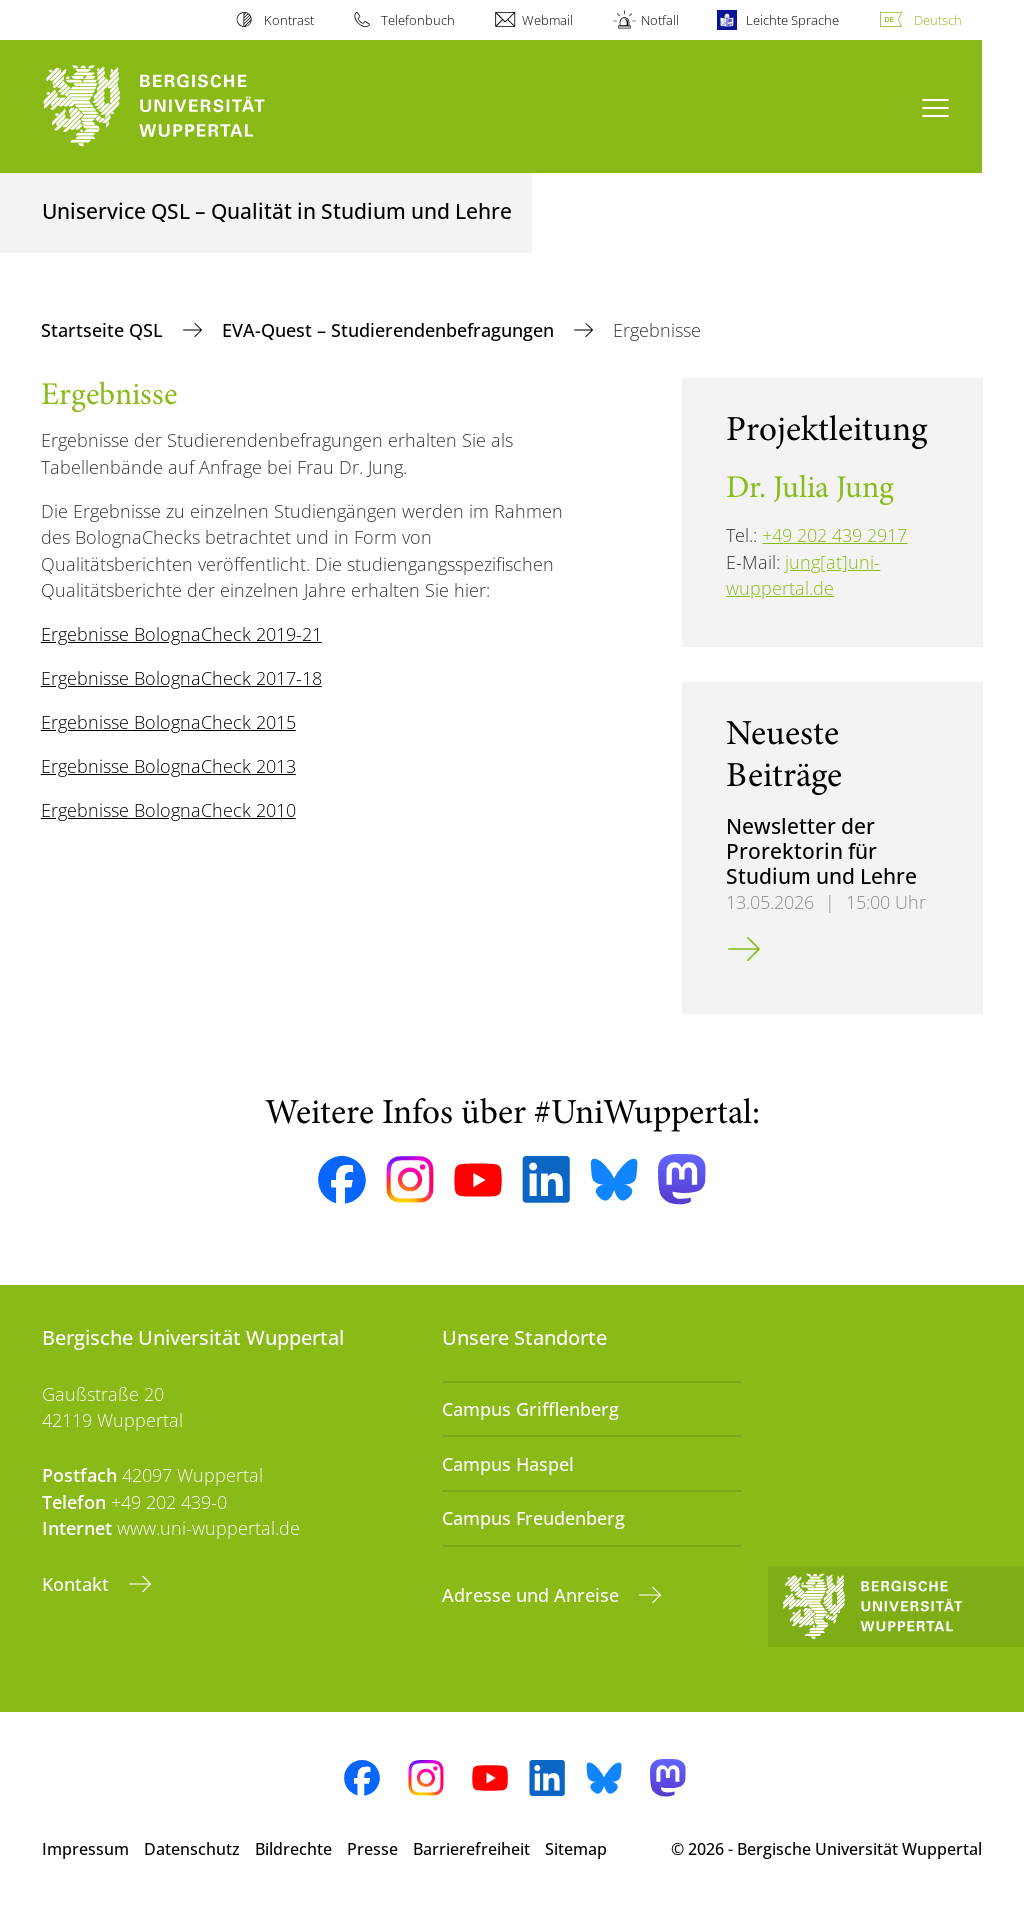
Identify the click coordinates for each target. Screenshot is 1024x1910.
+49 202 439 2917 (834, 535)
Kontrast (289, 20)
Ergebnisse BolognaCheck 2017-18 (181, 678)
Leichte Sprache (792, 20)
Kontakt (78, 1584)
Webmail (547, 20)
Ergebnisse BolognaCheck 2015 (168, 722)
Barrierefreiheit (471, 1849)
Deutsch (938, 20)
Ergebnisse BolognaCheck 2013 (168, 766)
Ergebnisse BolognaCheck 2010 (168, 810)
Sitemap (576, 1849)
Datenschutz (192, 1849)
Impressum (85, 1849)
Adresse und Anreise (533, 1595)
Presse (372, 1849)
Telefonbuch (418, 20)
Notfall (660, 20)
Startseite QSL (104, 330)
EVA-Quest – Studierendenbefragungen (390, 330)
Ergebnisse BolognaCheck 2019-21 (181, 634)
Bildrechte (293, 1849)
